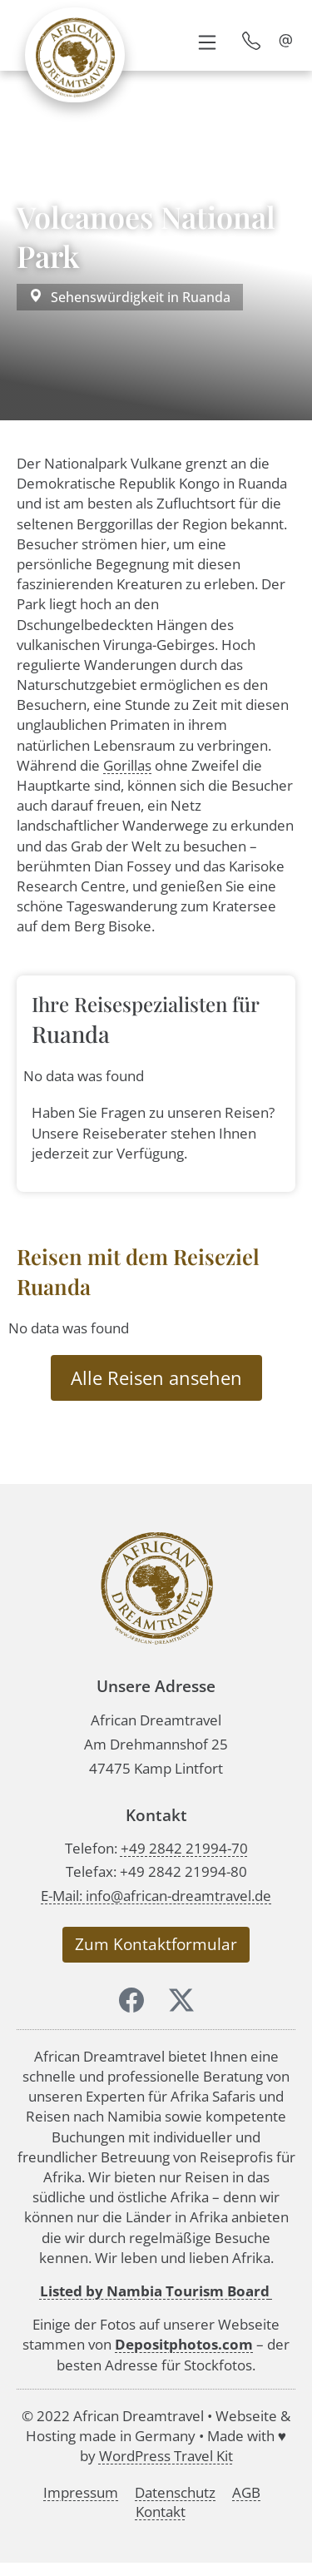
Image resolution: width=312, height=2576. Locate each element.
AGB (246, 2492)
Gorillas (127, 765)
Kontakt (161, 2511)
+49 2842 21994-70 (184, 1848)
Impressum (80, 2492)
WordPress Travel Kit (166, 2455)
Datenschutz (175, 2492)
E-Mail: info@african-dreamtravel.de (156, 1895)
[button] (206, 41)
